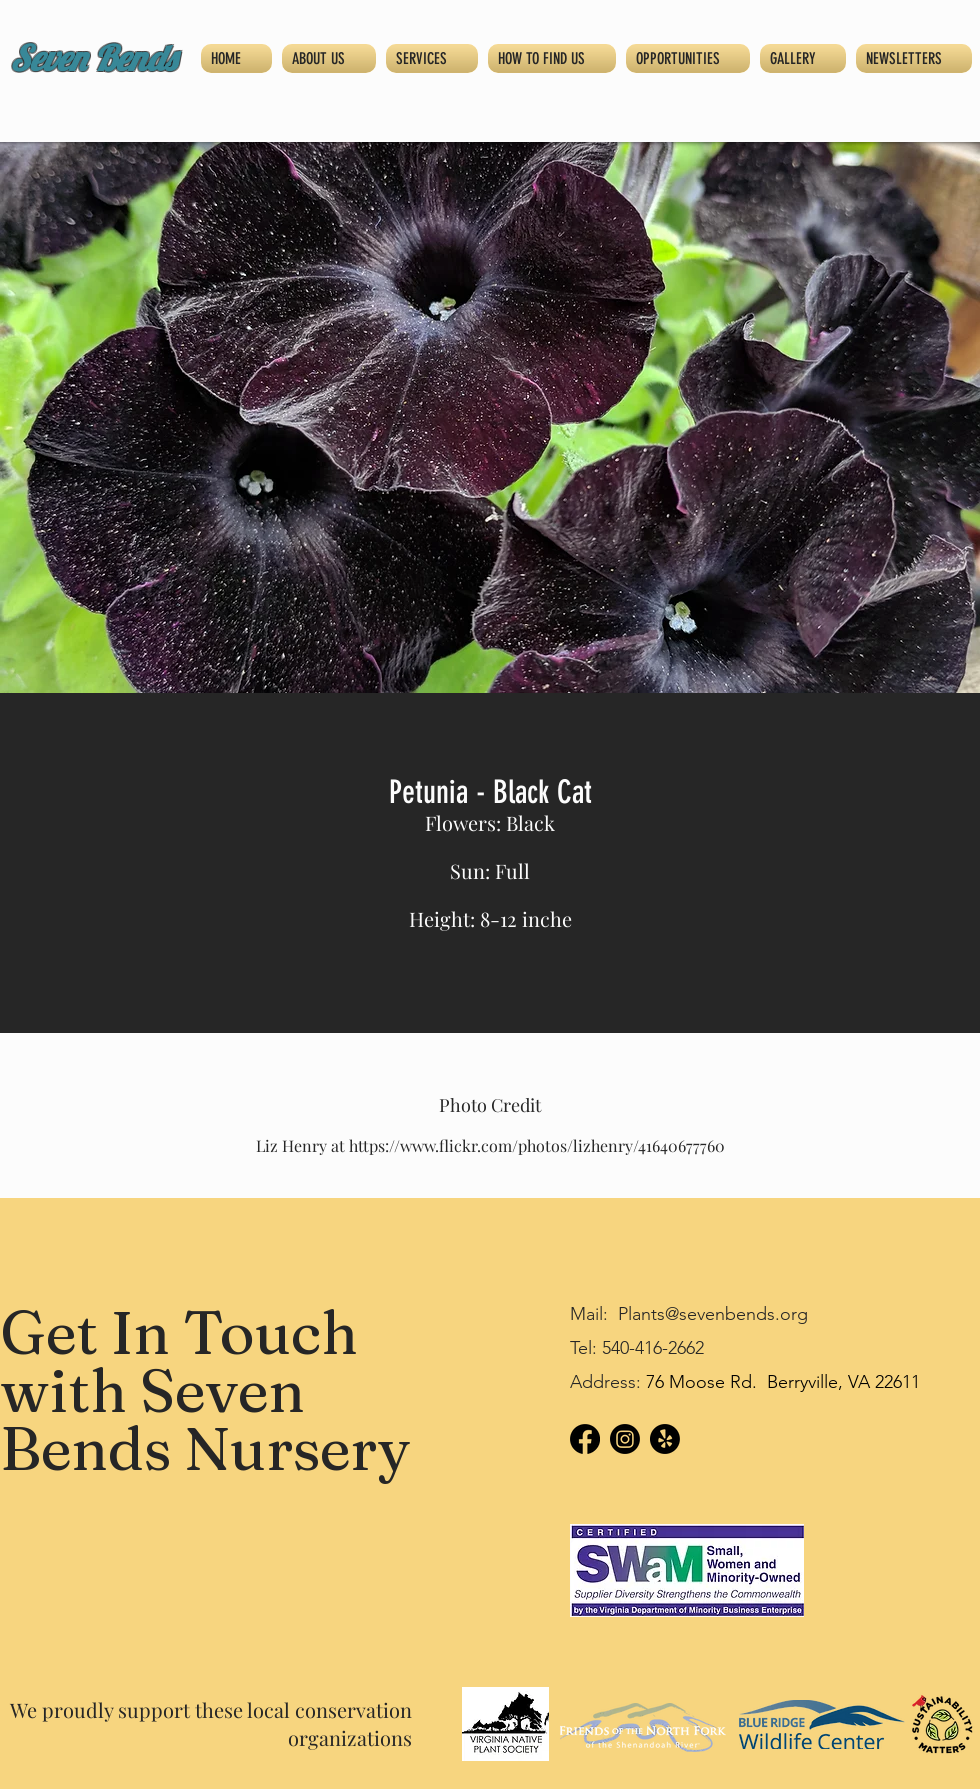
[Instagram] (625, 1439)
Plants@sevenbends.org (713, 1314)
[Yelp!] (665, 1439)
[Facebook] (585, 1439)
